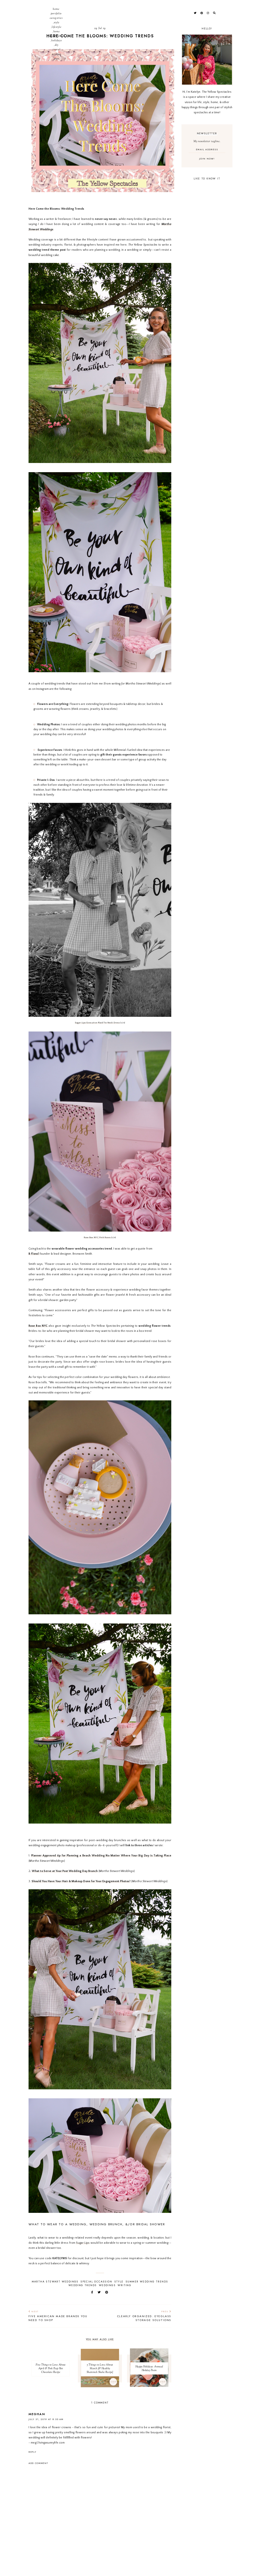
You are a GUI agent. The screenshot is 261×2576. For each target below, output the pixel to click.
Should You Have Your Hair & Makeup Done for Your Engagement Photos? (81, 1889)
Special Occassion (96, 2289)
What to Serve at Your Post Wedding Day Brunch (65, 1879)
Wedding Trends (83, 2293)
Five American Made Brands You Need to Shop (62, 2324)
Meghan (37, 2422)
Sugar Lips (83, 2250)
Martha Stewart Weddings (55, 2289)
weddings (107, 2293)
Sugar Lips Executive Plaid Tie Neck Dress (97, 1030)
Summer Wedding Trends (147, 2289)
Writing (124, 2293)
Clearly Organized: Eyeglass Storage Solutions (137, 2324)
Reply (32, 2459)
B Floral (34, 1261)
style (119, 2289)
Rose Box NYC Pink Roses (97, 1245)
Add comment (38, 2471)
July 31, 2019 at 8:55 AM (46, 2427)
